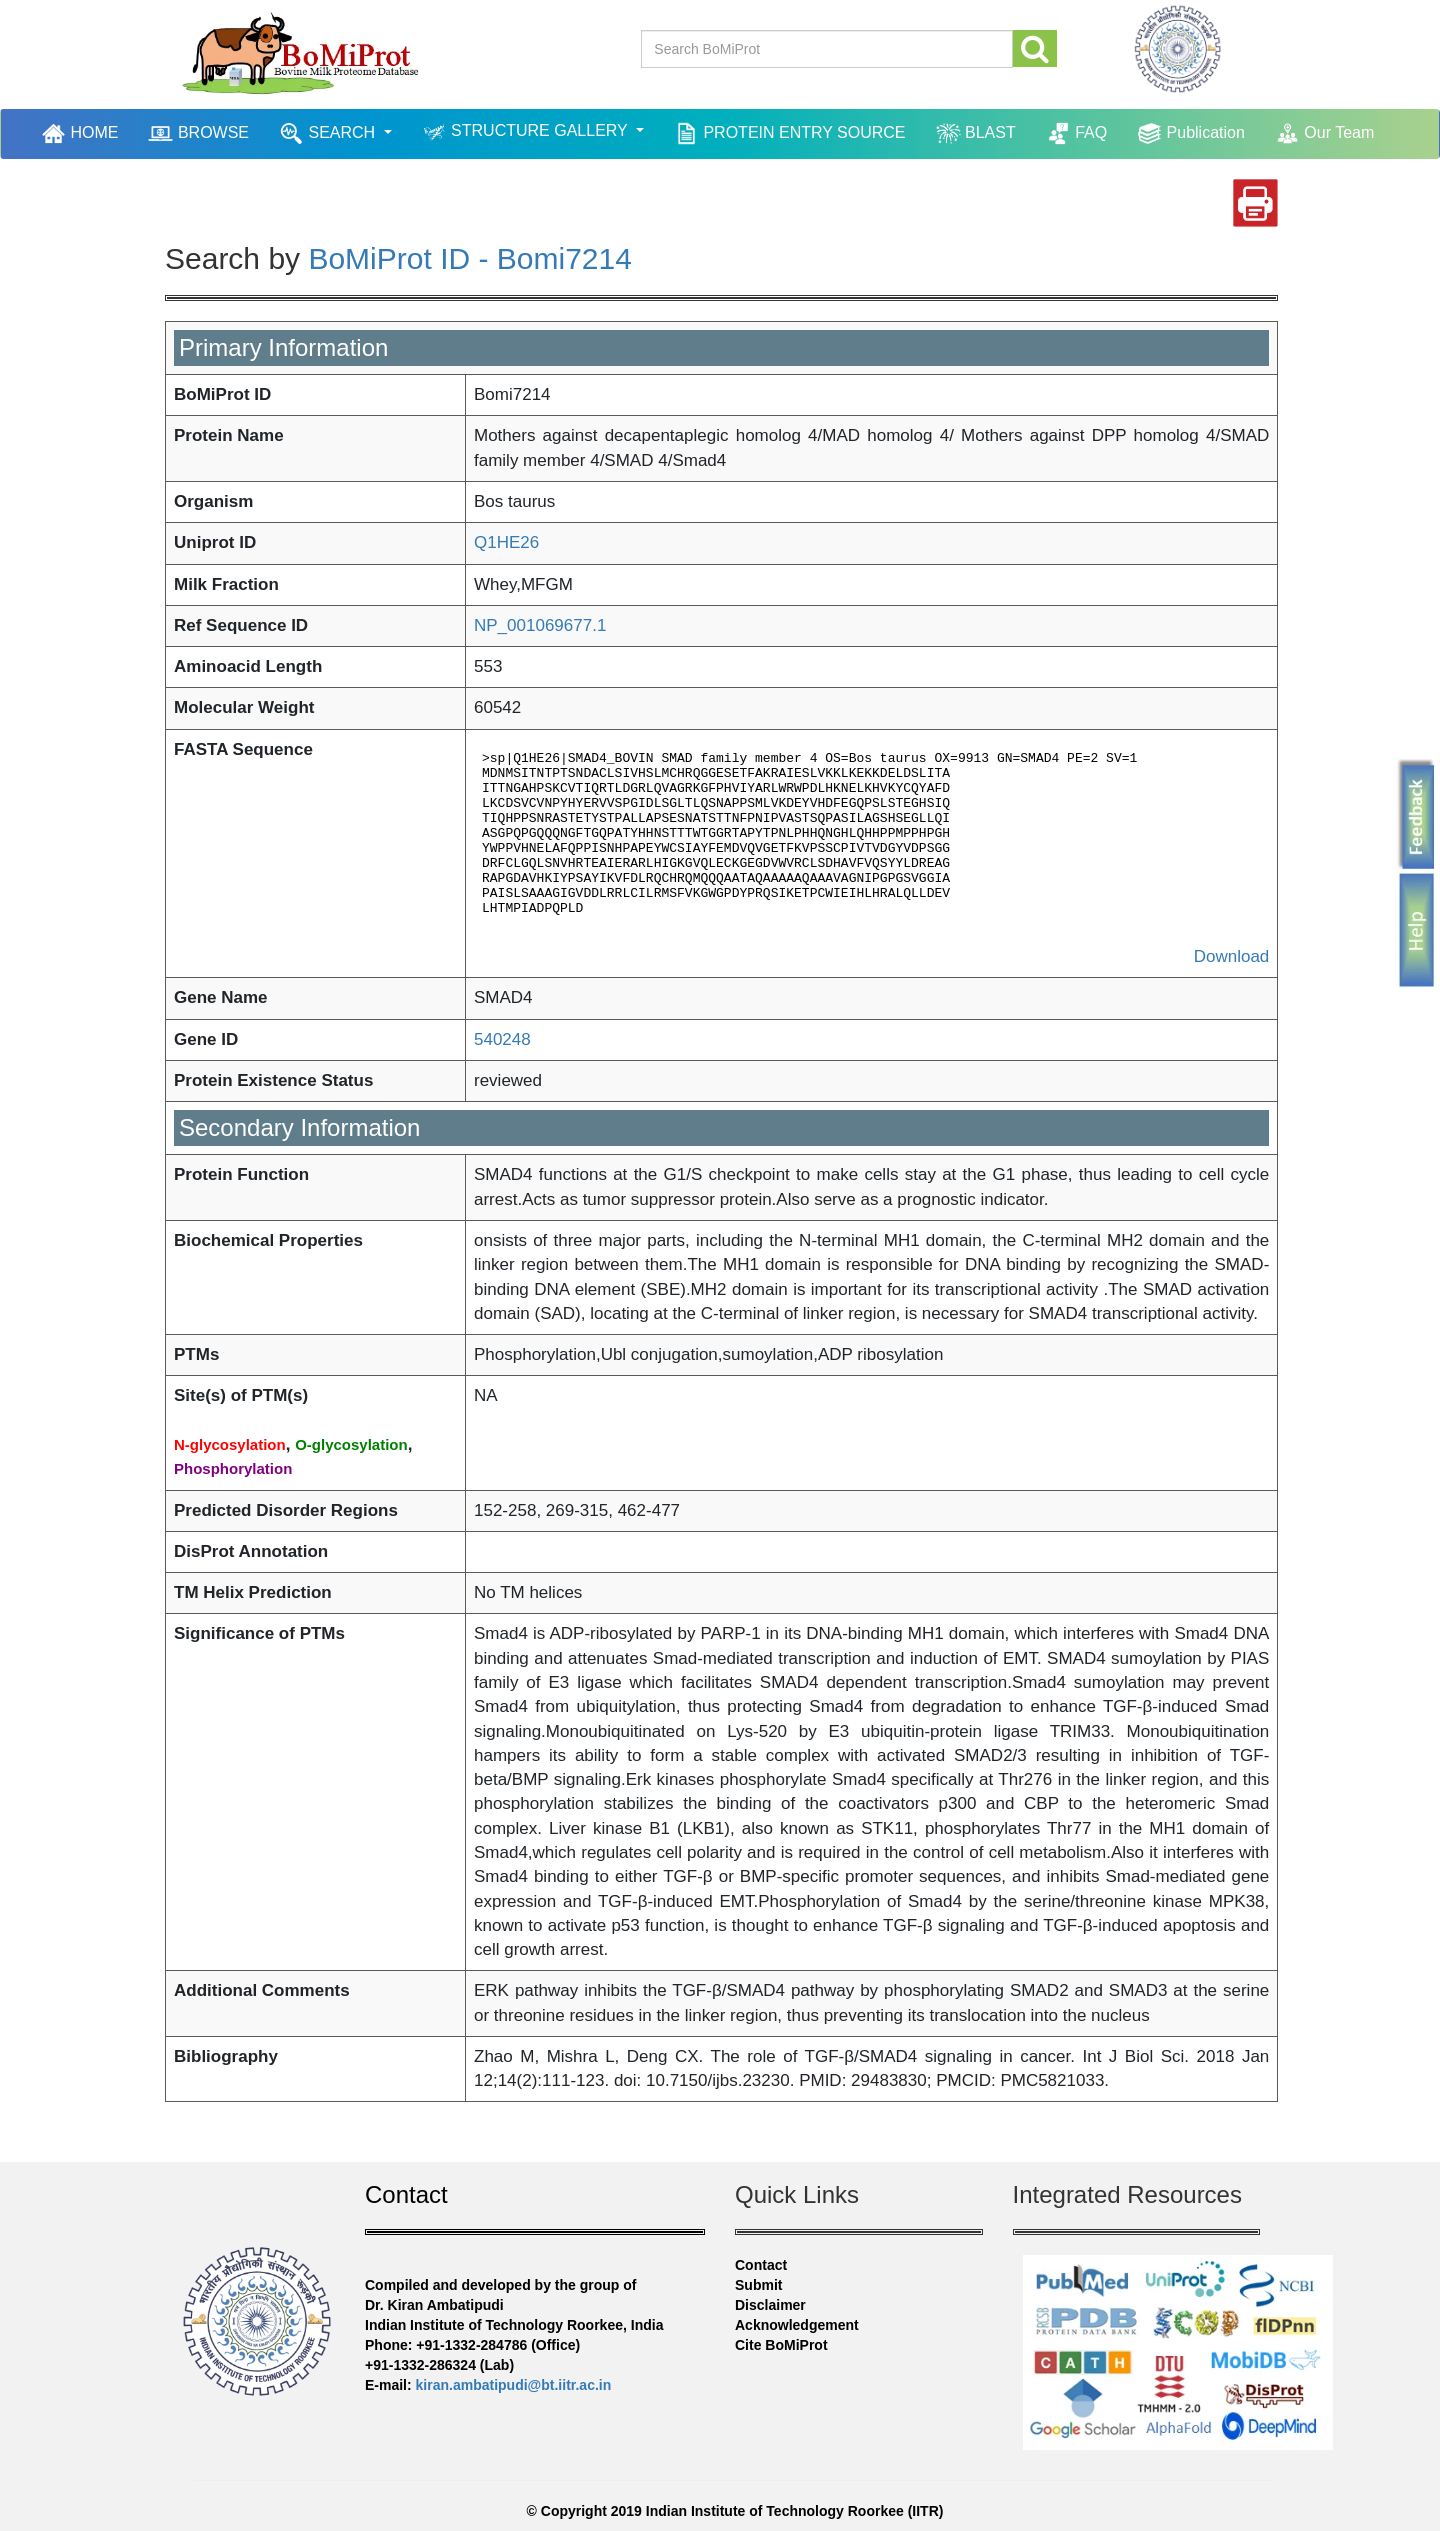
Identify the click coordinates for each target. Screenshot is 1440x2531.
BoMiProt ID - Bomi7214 (469, 258)
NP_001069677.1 (540, 625)
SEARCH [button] (329, 133)
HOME (82, 133)
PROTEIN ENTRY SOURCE (790, 133)
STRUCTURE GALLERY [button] (527, 132)
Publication (1191, 133)
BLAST (976, 133)
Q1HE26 (506, 542)
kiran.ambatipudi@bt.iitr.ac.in (514, 2385)
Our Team (1324, 133)
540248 (502, 1039)
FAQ (1076, 133)
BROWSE (198, 133)
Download (1232, 956)
